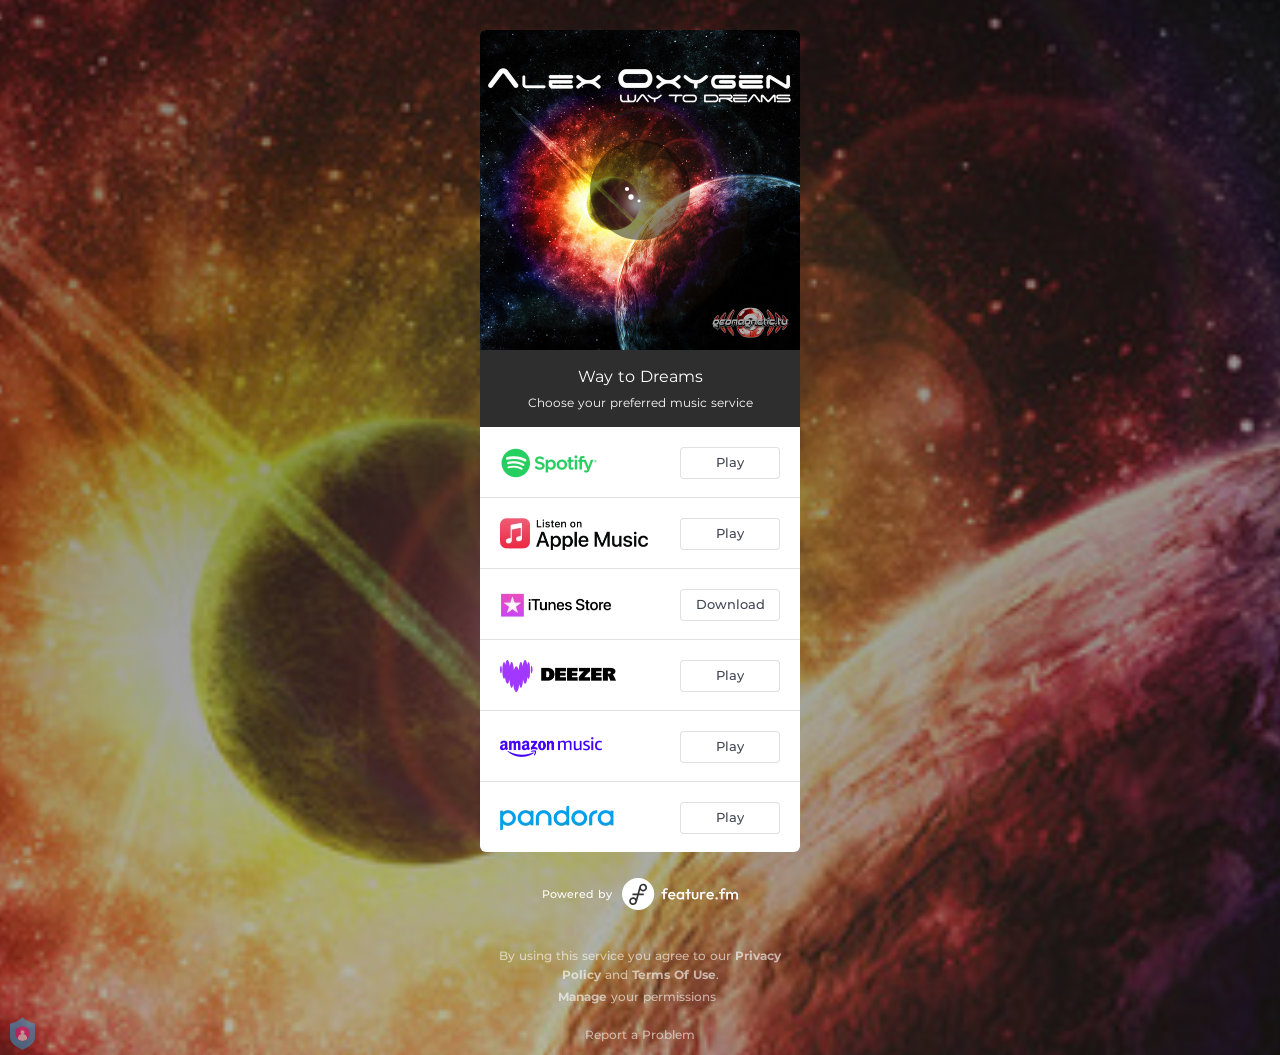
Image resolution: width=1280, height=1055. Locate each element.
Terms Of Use (674, 974)
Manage (582, 996)
